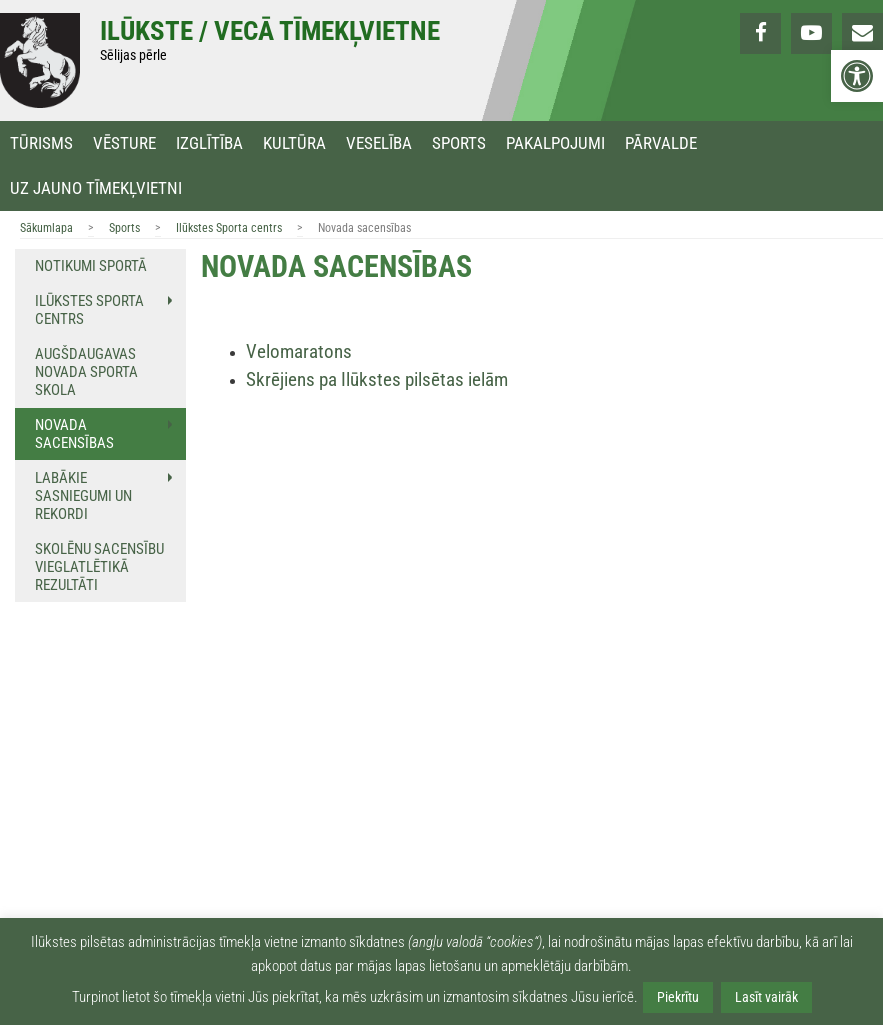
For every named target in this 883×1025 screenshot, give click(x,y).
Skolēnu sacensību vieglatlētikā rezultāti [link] (99, 567)
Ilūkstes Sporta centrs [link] (229, 228)
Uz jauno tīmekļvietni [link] (96, 188)
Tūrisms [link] (41, 143)
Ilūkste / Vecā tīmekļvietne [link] (270, 31)
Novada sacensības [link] (74, 434)
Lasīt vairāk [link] (766, 997)
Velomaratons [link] (299, 352)
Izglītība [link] (209, 143)
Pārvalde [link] (661, 143)
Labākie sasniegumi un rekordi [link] (83, 496)
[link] (857, 76)
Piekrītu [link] (678, 997)
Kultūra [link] (294, 143)
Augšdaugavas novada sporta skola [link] (86, 372)
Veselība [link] (379, 143)
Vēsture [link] (124, 143)
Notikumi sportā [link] (91, 266)
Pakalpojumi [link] (555, 143)
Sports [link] (459, 143)
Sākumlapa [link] (46, 228)
